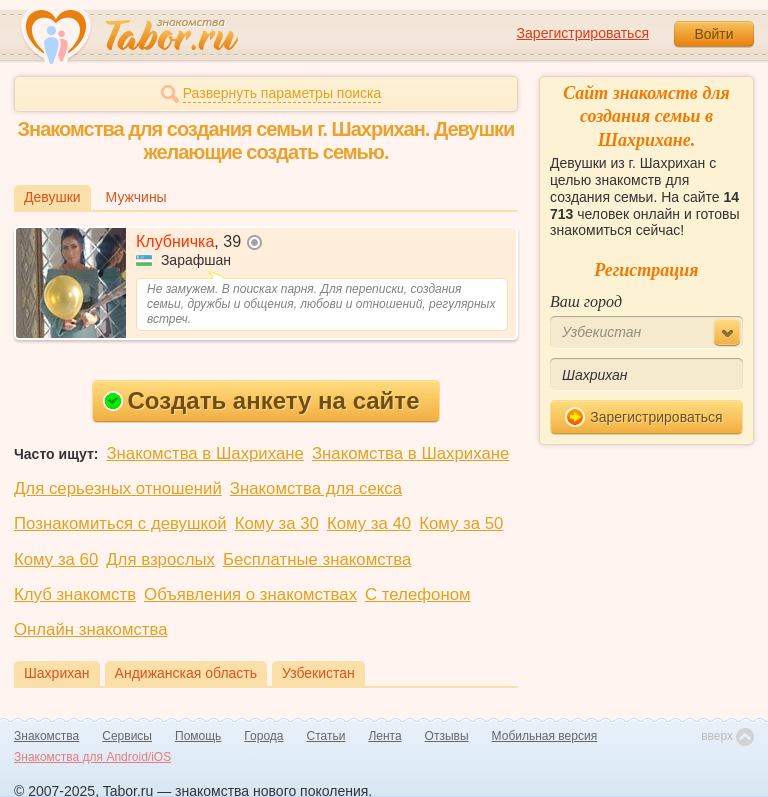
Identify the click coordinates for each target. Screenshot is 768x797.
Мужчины (136, 197)
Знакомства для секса (316, 488)
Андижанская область (186, 673)
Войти (713, 34)
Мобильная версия (545, 736)
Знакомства (46, 736)
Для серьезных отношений (118, 488)
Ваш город (586, 301)
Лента (384, 736)
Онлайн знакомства (91, 629)
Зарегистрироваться (583, 33)
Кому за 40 (369, 523)
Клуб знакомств (75, 594)
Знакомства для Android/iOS (92, 757)
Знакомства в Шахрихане (204, 453)
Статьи (326, 736)
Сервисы (127, 736)
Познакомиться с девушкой (120, 523)
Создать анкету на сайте (261, 400)
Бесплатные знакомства (317, 559)
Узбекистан (318, 673)
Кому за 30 (277, 523)
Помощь (198, 736)
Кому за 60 (56, 559)
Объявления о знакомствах (250, 594)
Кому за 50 (461, 523)
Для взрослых (160, 559)
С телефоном (417, 594)
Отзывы (447, 736)
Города (263, 736)
